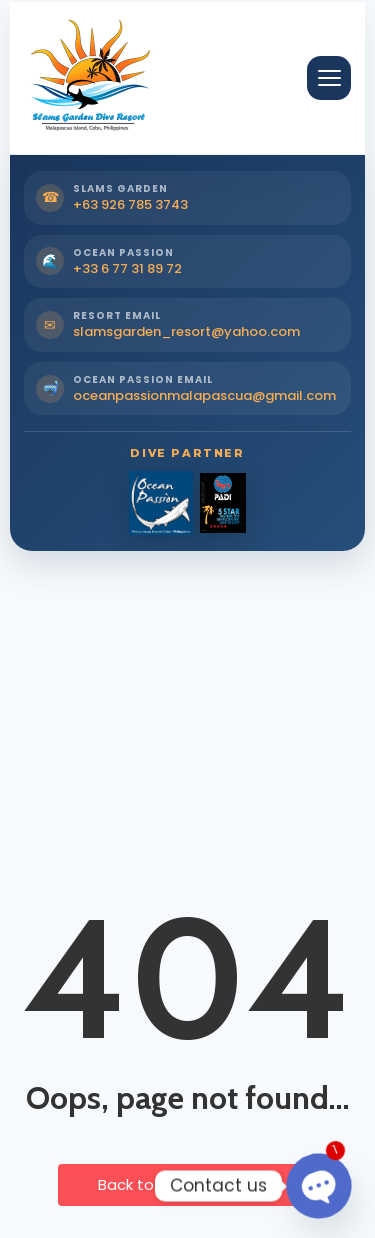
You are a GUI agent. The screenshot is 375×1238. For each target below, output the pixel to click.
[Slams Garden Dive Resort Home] (88, 78)
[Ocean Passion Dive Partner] (161, 503)
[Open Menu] (329, 78)
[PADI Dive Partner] (223, 503)
